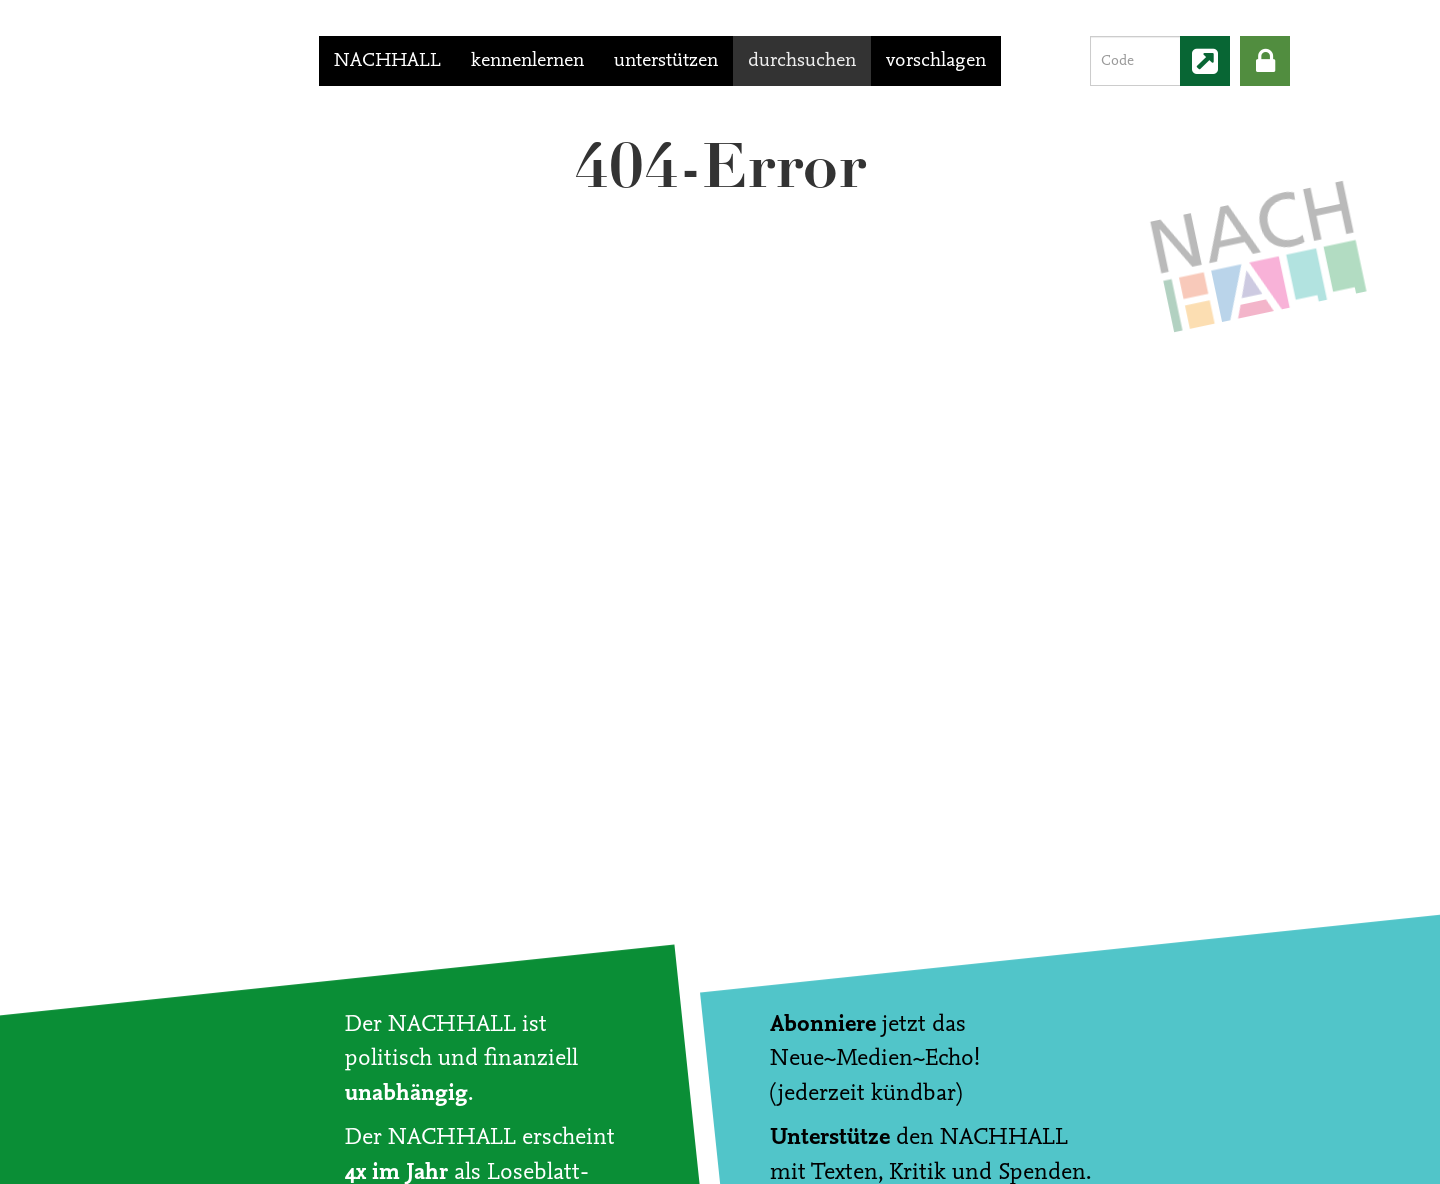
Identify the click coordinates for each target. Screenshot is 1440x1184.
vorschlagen (936, 61)
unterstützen (666, 61)
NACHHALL (387, 61)
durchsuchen (802, 61)
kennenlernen (527, 61)
